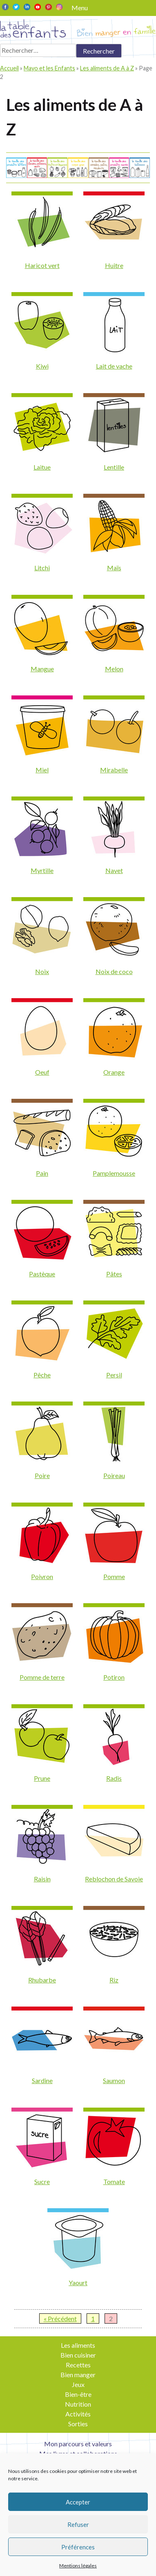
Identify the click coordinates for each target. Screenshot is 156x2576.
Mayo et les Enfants (49, 68)
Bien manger (78, 2374)
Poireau (114, 1475)
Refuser (78, 2524)
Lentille (114, 467)
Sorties (78, 2424)
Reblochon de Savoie (114, 1879)
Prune (42, 1778)
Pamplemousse (114, 1173)
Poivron (42, 1576)
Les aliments (78, 2345)
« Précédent (60, 2318)
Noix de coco (114, 971)
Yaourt (78, 2282)
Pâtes (114, 1274)
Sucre (42, 2181)
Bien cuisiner (78, 2355)
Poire (42, 1475)
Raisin (42, 1879)
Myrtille (42, 870)
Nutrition (78, 2404)
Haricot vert (42, 265)
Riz (113, 1980)
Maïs (114, 567)
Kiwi (42, 366)
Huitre (114, 265)
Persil (114, 1375)
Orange (114, 1072)
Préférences (78, 2547)
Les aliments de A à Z (107, 68)
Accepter (78, 2502)
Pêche (42, 1375)
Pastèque (42, 1274)
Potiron (114, 1677)
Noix (42, 971)
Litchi (42, 567)
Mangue (42, 669)
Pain (42, 1173)
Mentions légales (78, 2566)
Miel (42, 770)
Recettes (78, 2365)
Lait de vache (114, 366)
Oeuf (42, 1072)
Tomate (114, 2181)
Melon (114, 669)
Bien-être (78, 2394)
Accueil (9, 68)
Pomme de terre (42, 1677)
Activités (78, 2414)
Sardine (42, 2080)
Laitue (42, 467)
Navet (114, 870)
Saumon (114, 2080)
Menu (79, 7)
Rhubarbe (42, 1980)
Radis (114, 1778)
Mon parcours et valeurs (78, 2444)
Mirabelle (114, 770)
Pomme (114, 1576)
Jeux (78, 2384)
